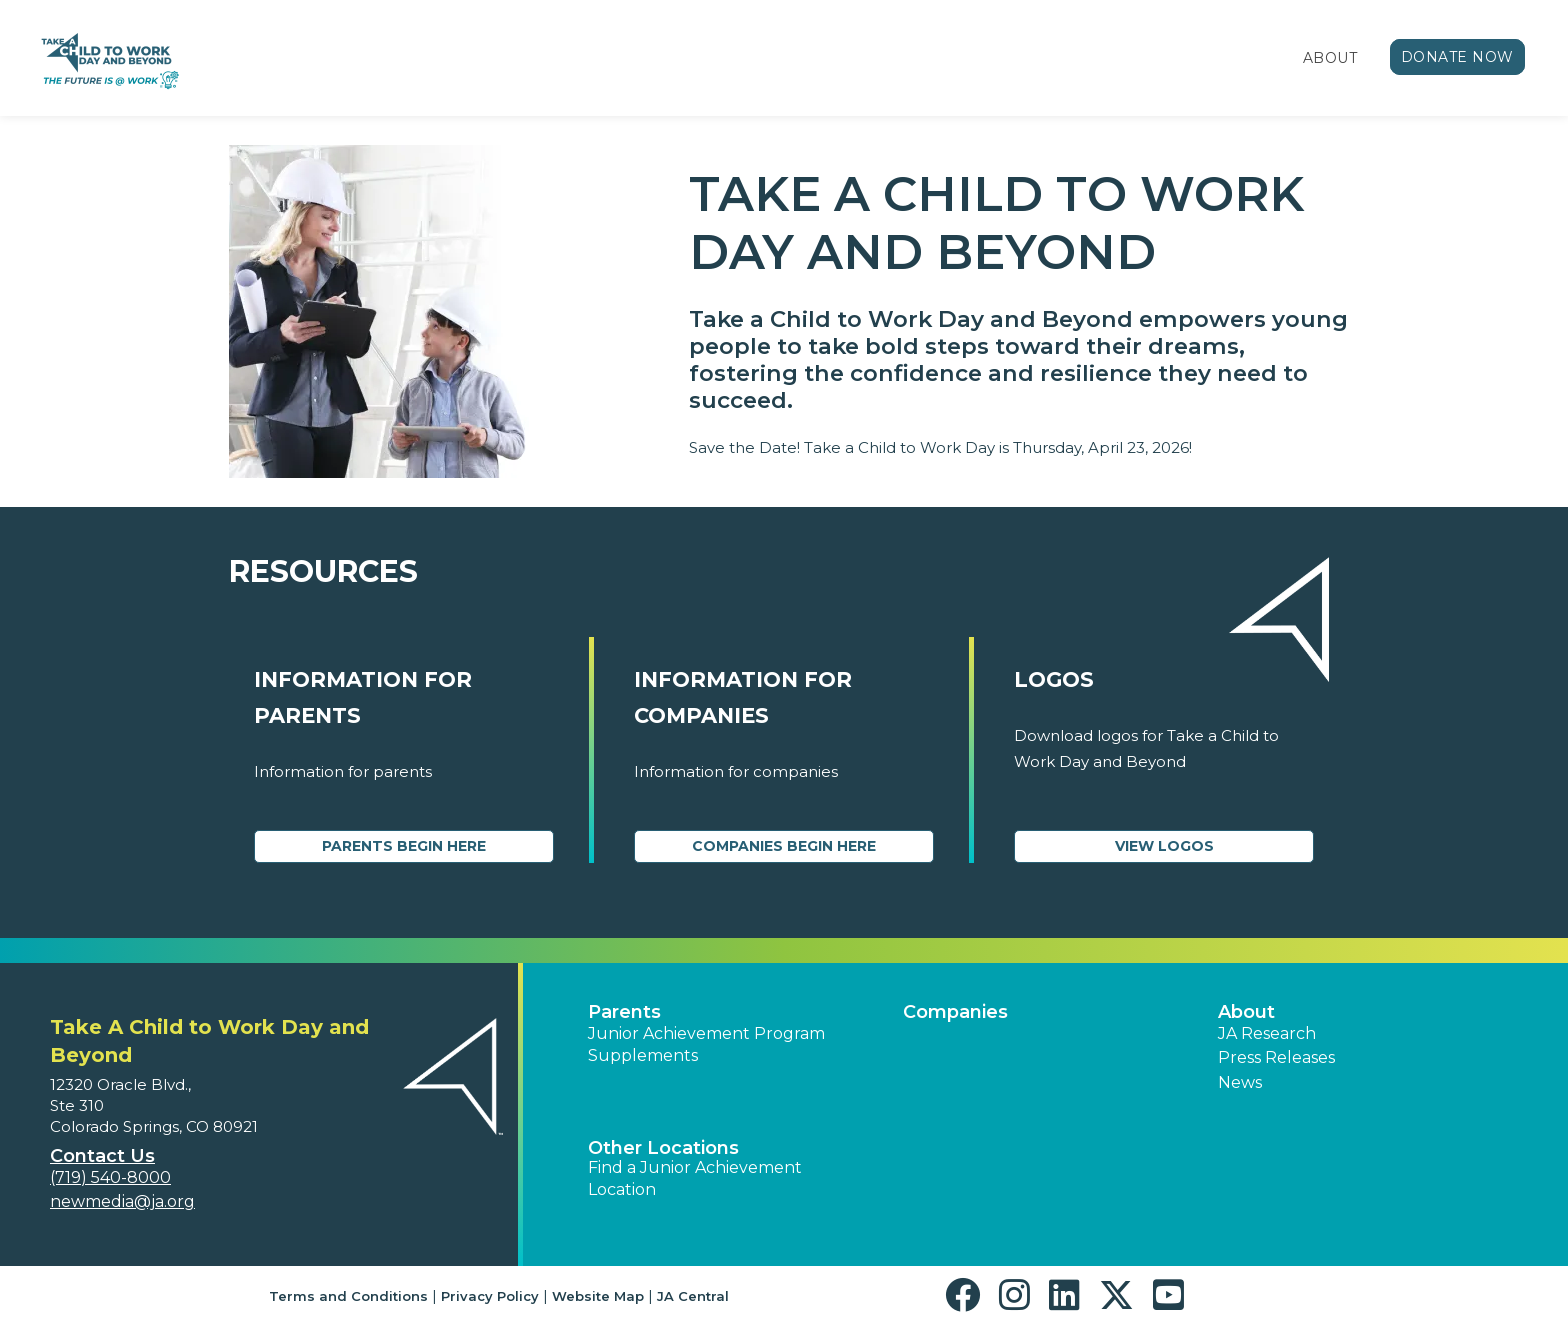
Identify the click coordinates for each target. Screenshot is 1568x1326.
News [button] (1240, 1082)
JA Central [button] (693, 1296)
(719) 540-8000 (110, 1177)
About (1330, 58)
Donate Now (1458, 57)
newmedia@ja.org (122, 1201)
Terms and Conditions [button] (348, 1296)
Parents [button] (624, 1012)
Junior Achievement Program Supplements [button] (706, 1044)
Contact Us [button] (102, 1156)
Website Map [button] (598, 1296)
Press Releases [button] (1276, 1057)
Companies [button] (955, 1012)
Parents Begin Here (404, 846)
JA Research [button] (1267, 1033)
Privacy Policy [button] (490, 1296)
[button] (967, 1295)
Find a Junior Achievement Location (695, 1178)
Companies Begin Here (784, 846)
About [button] (1246, 1012)
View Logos (1164, 846)
